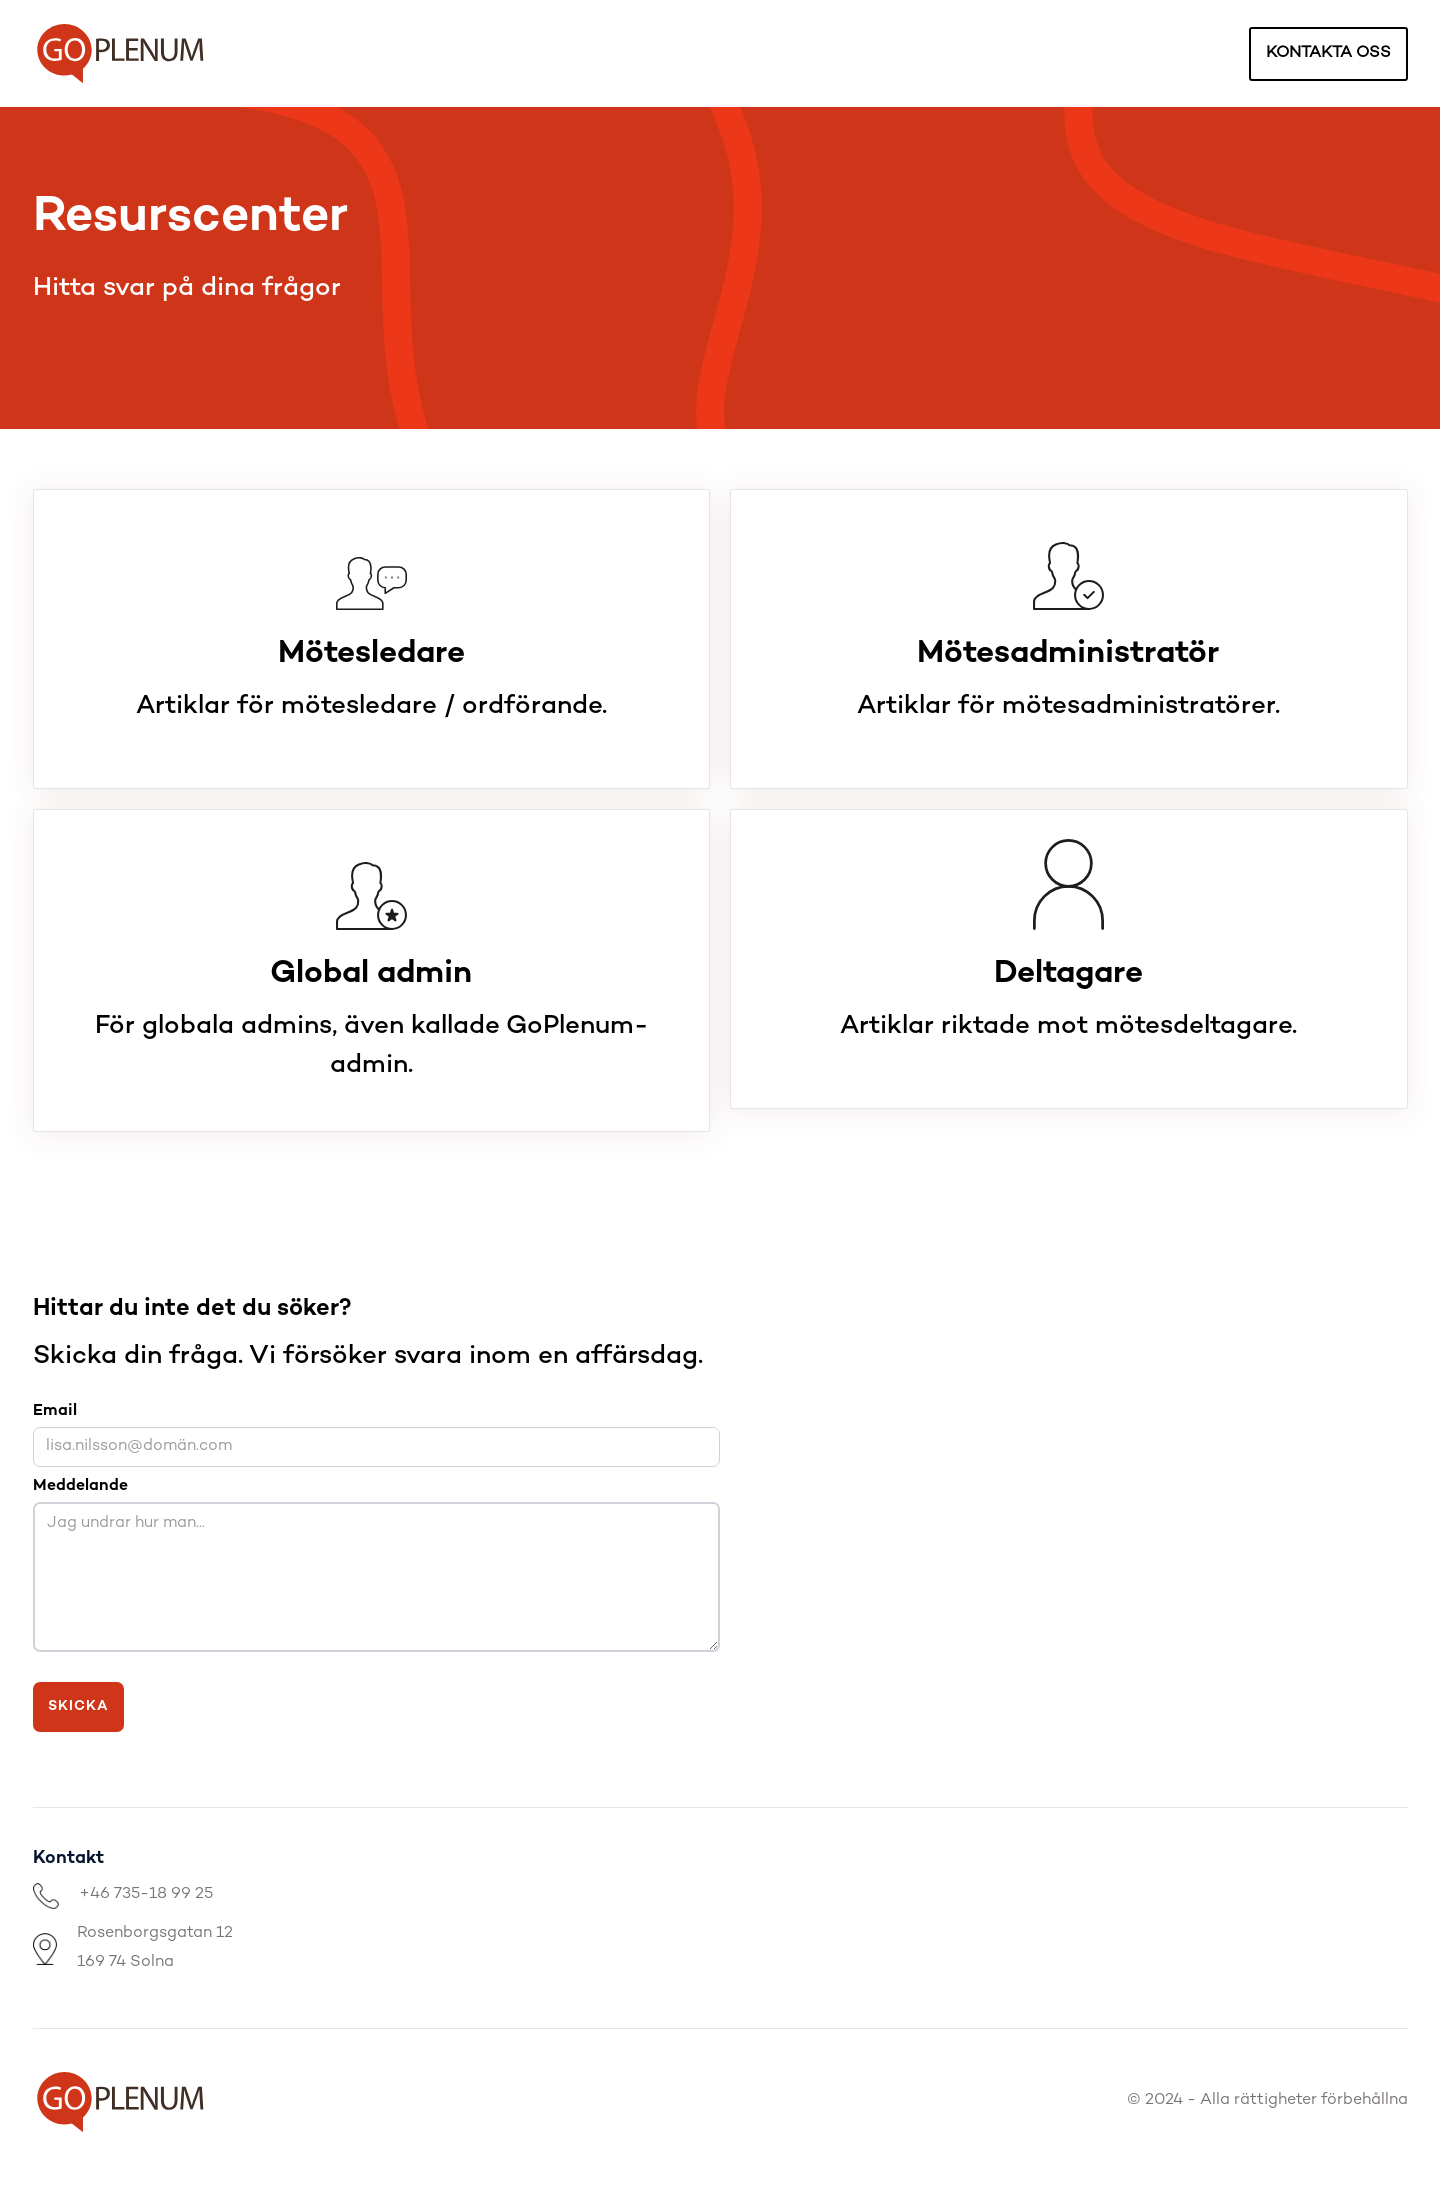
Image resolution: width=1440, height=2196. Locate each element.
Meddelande (80, 1486)
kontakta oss (1328, 53)
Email (55, 1411)
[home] (120, 53)
